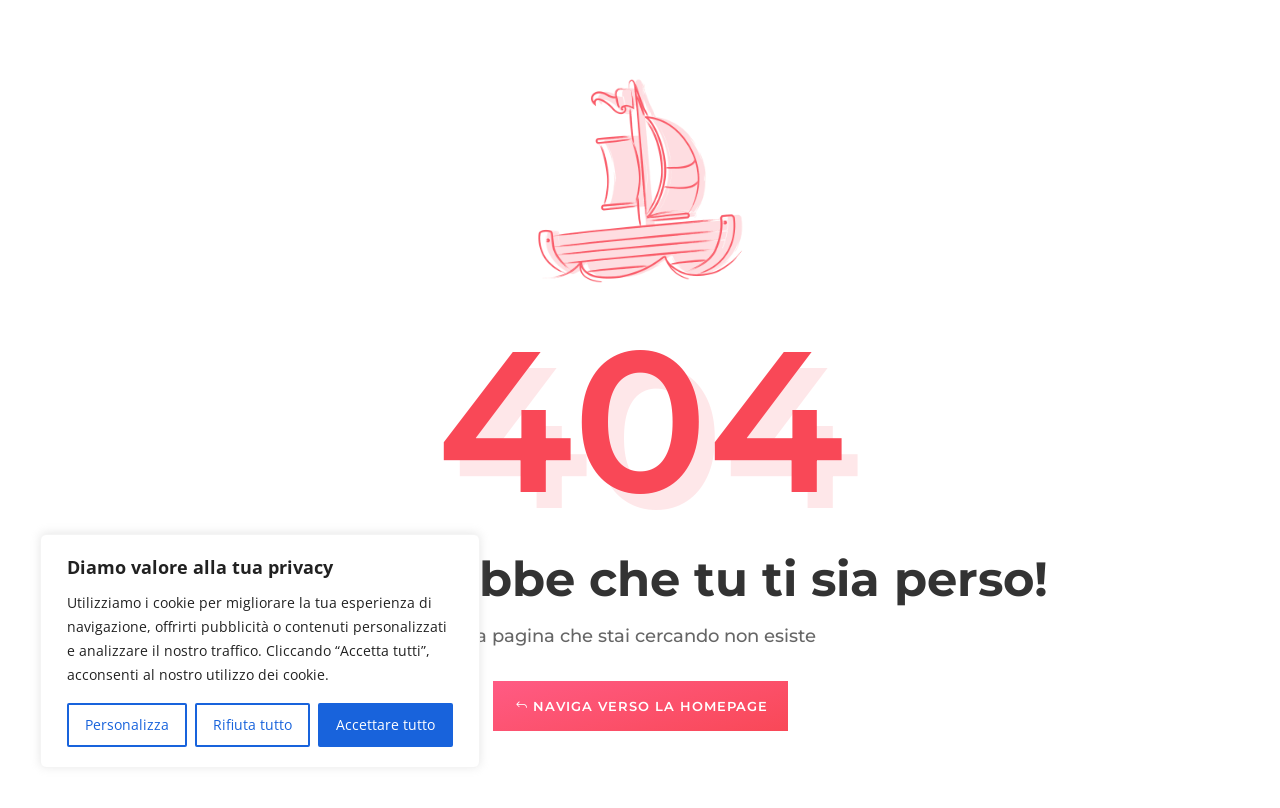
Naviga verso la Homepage (650, 706)
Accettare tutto (385, 724)
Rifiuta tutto (252, 724)
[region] (260, 651)
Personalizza (127, 724)
